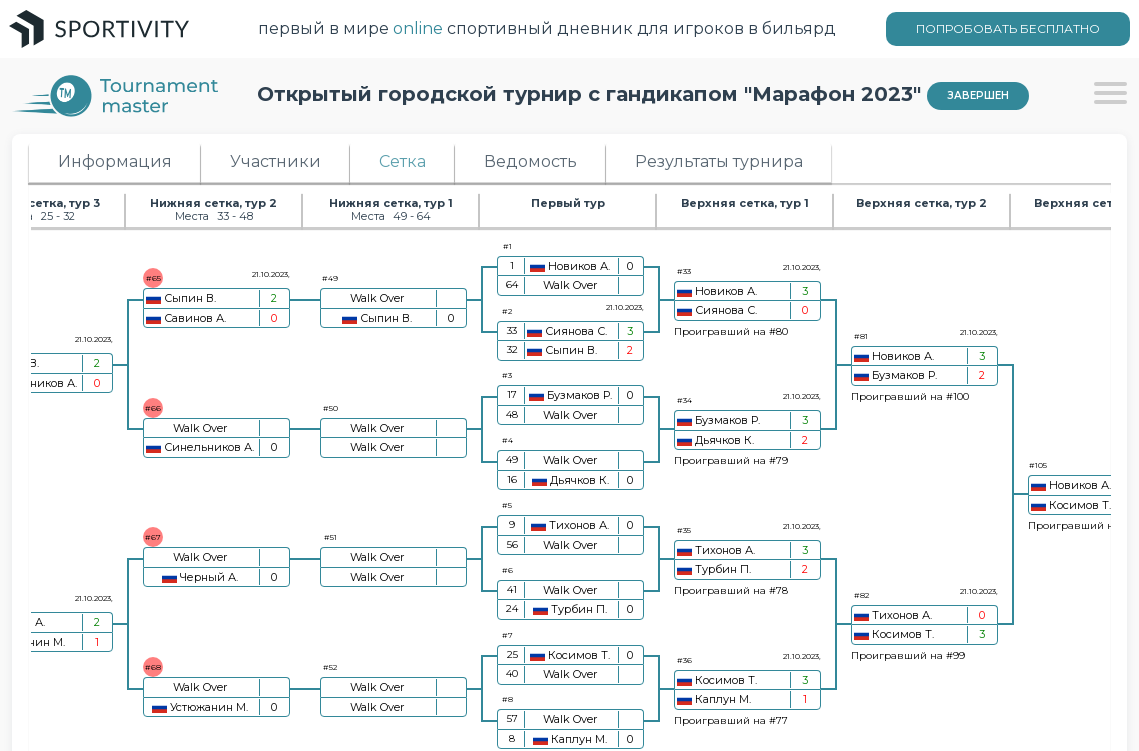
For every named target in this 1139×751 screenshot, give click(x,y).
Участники (275, 161)
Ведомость (530, 161)
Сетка (402, 161)
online (418, 28)
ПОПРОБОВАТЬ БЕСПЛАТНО (1008, 28)
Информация (115, 161)
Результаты (719, 161)
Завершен (978, 95)
